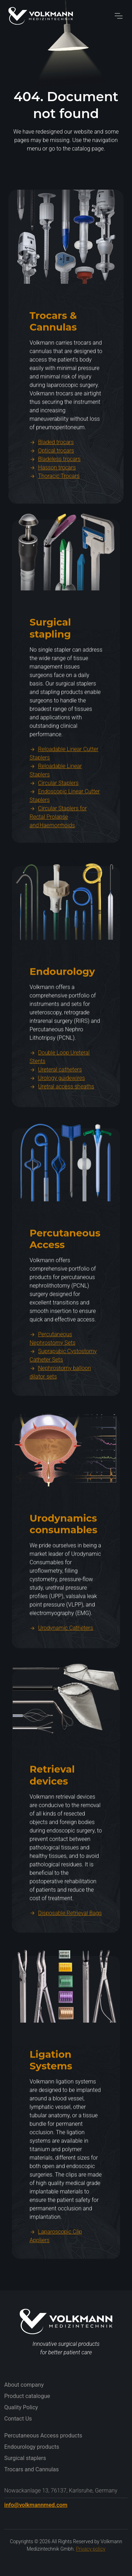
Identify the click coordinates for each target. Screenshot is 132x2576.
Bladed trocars (52, 469)
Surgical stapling (50, 655)
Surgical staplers (25, 2458)
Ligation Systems (51, 2087)
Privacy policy (91, 2549)
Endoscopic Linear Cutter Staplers (65, 822)
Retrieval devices (52, 1802)
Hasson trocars (53, 494)
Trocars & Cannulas (53, 348)
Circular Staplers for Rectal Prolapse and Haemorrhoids (58, 843)
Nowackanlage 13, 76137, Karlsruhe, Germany (60, 2490)
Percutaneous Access (65, 1265)
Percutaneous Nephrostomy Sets (52, 1365)
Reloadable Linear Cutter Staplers (64, 780)
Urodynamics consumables (63, 1551)
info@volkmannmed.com (35, 2505)
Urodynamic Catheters (61, 1654)
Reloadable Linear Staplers (56, 797)
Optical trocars (52, 477)
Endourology (62, 998)
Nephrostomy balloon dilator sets (60, 1399)
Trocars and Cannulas (31, 2469)
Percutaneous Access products (43, 2435)
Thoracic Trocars (55, 502)
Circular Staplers (54, 809)
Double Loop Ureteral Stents (60, 1083)
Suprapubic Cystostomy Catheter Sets (63, 1382)
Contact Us (18, 2418)
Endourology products (31, 2446)
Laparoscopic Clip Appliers (56, 2262)
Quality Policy (21, 2407)
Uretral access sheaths (62, 1113)
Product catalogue (27, 2396)
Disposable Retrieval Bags (66, 1940)
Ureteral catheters (56, 1096)
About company (24, 2384)
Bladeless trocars (55, 486)
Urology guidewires (57, 1105)
